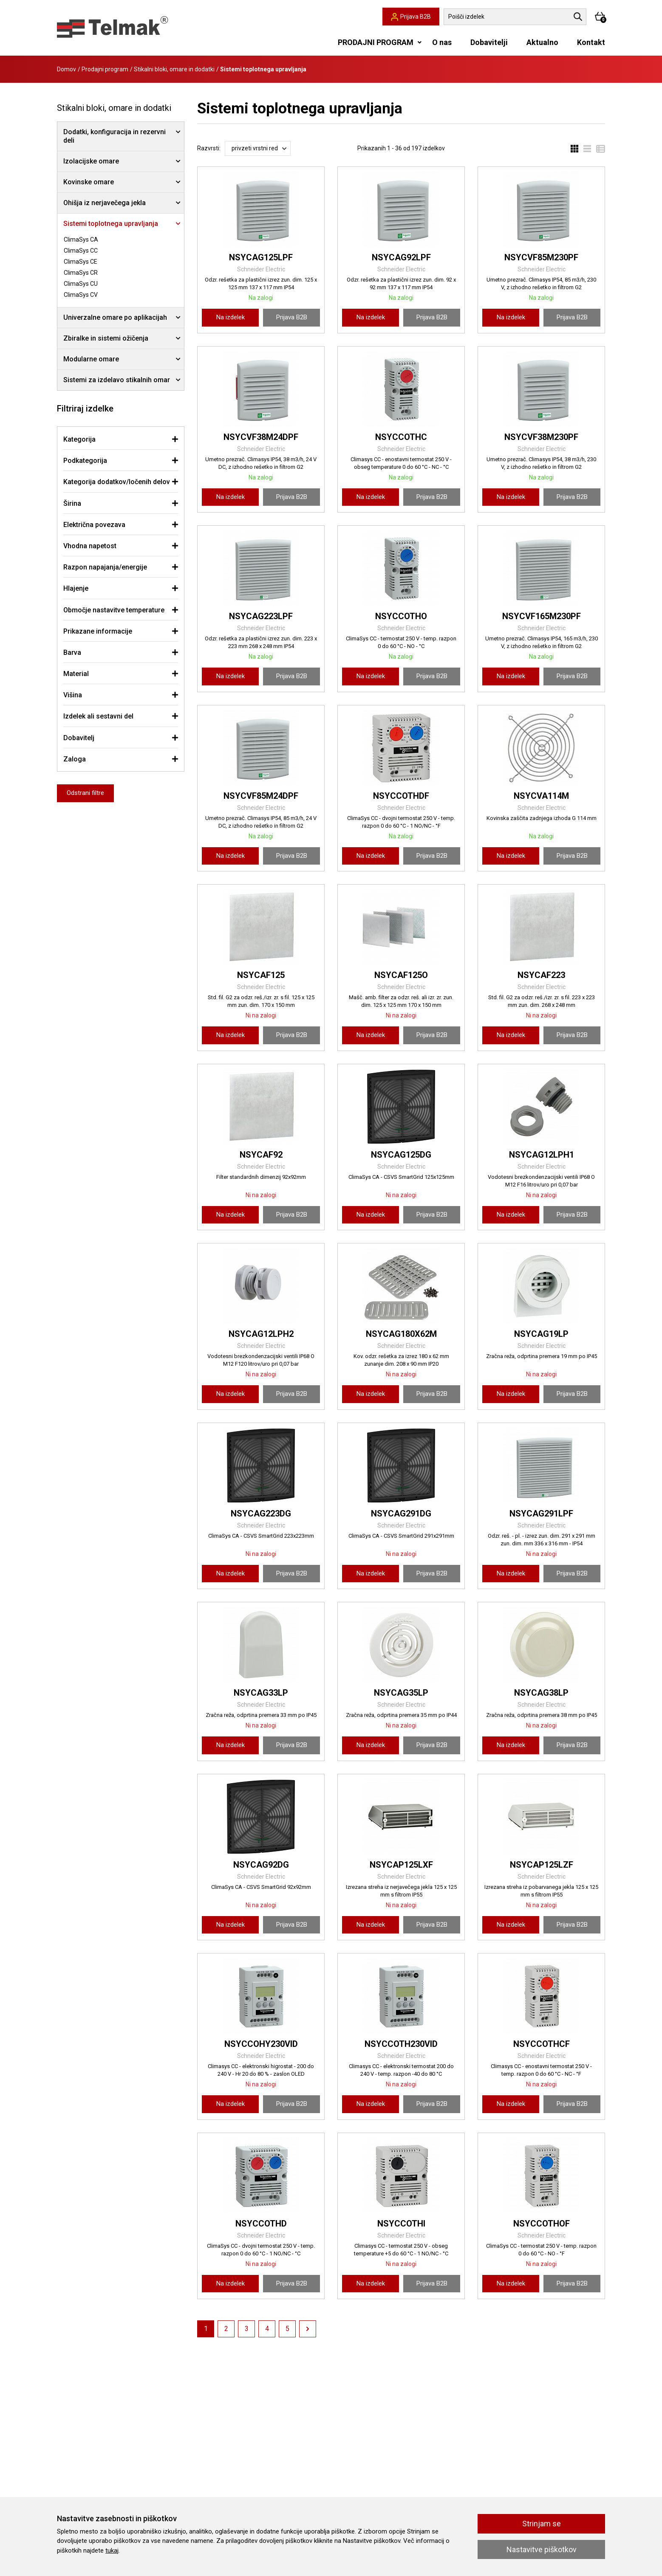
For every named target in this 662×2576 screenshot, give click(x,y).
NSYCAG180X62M (401, 1334)
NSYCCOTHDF (401, 796)
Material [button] (76, 674)
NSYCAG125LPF (261, 257)
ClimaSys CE (80, 261)
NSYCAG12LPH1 (541, 1155)
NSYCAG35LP (401, 1693)
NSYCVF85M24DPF (260, 796)
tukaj (112, 2550)
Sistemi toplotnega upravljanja (110, 224)
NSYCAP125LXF (401, 1865)
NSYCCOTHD (261, 2223)
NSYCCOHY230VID (261, 2044)
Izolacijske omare (91, 161)
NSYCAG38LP (541, 1693)
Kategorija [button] (79, 439)
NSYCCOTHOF (541, 2223)
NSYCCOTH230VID (401, 2044)
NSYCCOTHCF (541, 2044)
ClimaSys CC (81, 250)
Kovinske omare (88, 182)
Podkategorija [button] (85, 461)
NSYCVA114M (541, 796)
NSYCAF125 (261, 975)
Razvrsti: (209, 148)
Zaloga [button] (74, 759)
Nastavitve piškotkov (541, 2549)
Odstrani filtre (85, 793)
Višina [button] (72, 695)
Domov (66, 69)
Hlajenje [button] (75, 588)
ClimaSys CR (81, 272)
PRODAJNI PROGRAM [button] (375, 42)
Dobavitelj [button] (78, 738)
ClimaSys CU (81, 283)
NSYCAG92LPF (401, 257)
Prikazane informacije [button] (97, 631)
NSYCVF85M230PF (541, 257)
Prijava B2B (291, 317)
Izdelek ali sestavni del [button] (98, 716)
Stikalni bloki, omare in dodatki (174, 69)
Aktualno (542, 42)
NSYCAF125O (401, 975)
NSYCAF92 (261, 1155)
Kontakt (591, 42)
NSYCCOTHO (401, 616)
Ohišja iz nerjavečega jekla (104, 203)
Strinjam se (541, 2523)
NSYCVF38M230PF (541, 437)
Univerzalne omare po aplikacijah (115, 317)
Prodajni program (105, 69)
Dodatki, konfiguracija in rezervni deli (114, 136)
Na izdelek (230, 317)
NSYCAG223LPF (261, 616)
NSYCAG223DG (261, 1513)
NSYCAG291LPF (541, 1513)
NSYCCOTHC (401, 437)
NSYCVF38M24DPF (260, 437)
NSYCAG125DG (401, 1155)
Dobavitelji (489, 42)
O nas (442, 42)
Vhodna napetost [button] (89, 546)
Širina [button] (72, 503)
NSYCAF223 (541, 975)
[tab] (120, 439)
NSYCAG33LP (261, 1693)
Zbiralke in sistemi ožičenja (105, 338)
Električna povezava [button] (94, 525)
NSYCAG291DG (401, 1513)
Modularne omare (91, 359)
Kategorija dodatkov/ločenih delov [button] (116, 482)
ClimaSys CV (81, 294)
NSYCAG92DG (261, 1865)
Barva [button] (72, 652)
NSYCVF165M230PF (541, 616)
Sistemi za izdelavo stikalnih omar (116, 380)
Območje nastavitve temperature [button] (113, 610)
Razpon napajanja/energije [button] (105, 567)
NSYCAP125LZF (541, 1865)
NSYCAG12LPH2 (261, 1334)
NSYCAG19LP (541, 1334)
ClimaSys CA (81, 239)
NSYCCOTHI (401, 2223)
